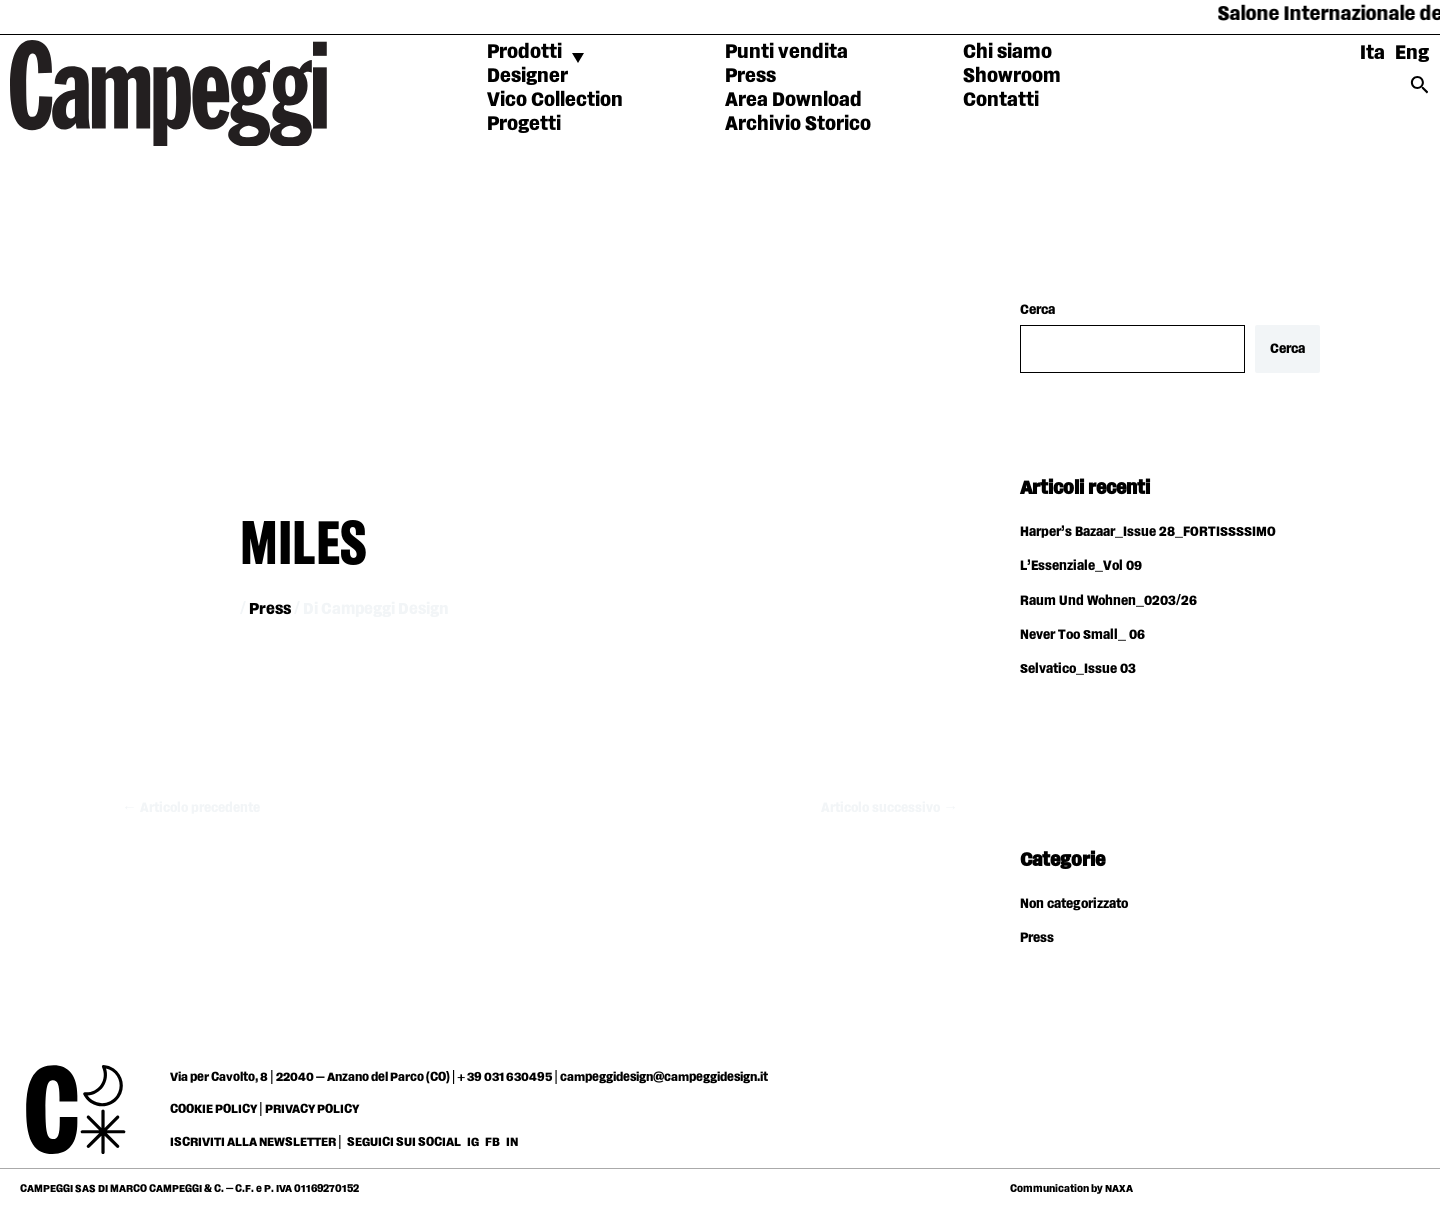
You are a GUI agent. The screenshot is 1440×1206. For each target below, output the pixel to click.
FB (493, 1139)
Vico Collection (555, 100)
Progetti (524, 124)
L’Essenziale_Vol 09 (1081, 567)
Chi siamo (1007, 52)
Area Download (793, 100)
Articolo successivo (887, 808)
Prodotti (524, 52)
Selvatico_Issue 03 (1079, 668)
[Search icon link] (1420, 90)
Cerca (1037, 310)
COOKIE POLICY (213, 1106)
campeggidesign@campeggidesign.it (664, 1074)
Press (750, 76)
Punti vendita (786, 52)
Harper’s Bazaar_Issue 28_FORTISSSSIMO (1148, 533)
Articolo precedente (193, 808)
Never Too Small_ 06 (1083, 634)
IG (473, 1139)
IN (512, 1139)
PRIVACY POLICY (312, 1106)
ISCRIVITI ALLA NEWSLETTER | (256, 1139)
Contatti (1001, 100)
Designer (527, 76)
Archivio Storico (798, 124)
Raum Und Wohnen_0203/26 (1109, 600)
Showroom (1012, 76)
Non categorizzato (1076, 902)
